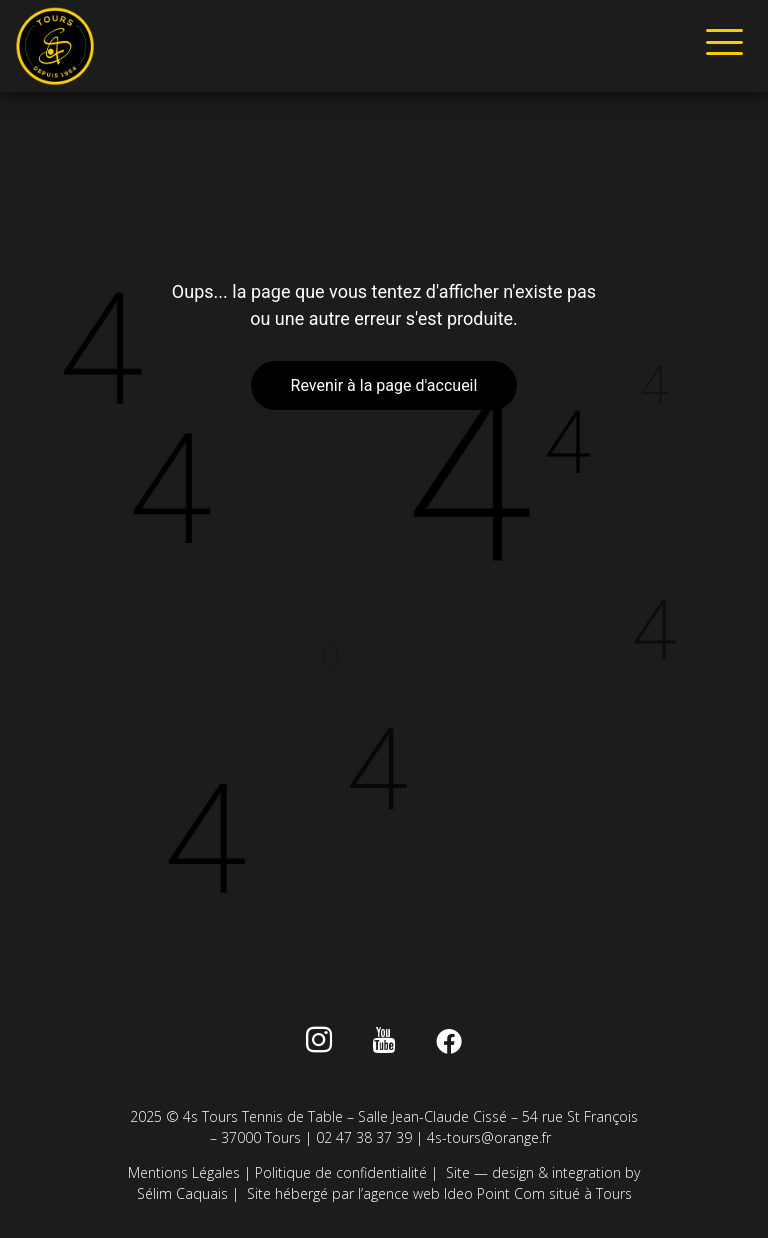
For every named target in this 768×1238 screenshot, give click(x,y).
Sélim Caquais (182, 1193)
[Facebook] (448, 1044)
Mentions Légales (184, 1172)
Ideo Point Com (494, 1193)
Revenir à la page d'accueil (384, 385)
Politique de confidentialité (341, 1172)
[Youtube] (384, 1044)
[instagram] (319, 1044)
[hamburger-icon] (720, 46)
